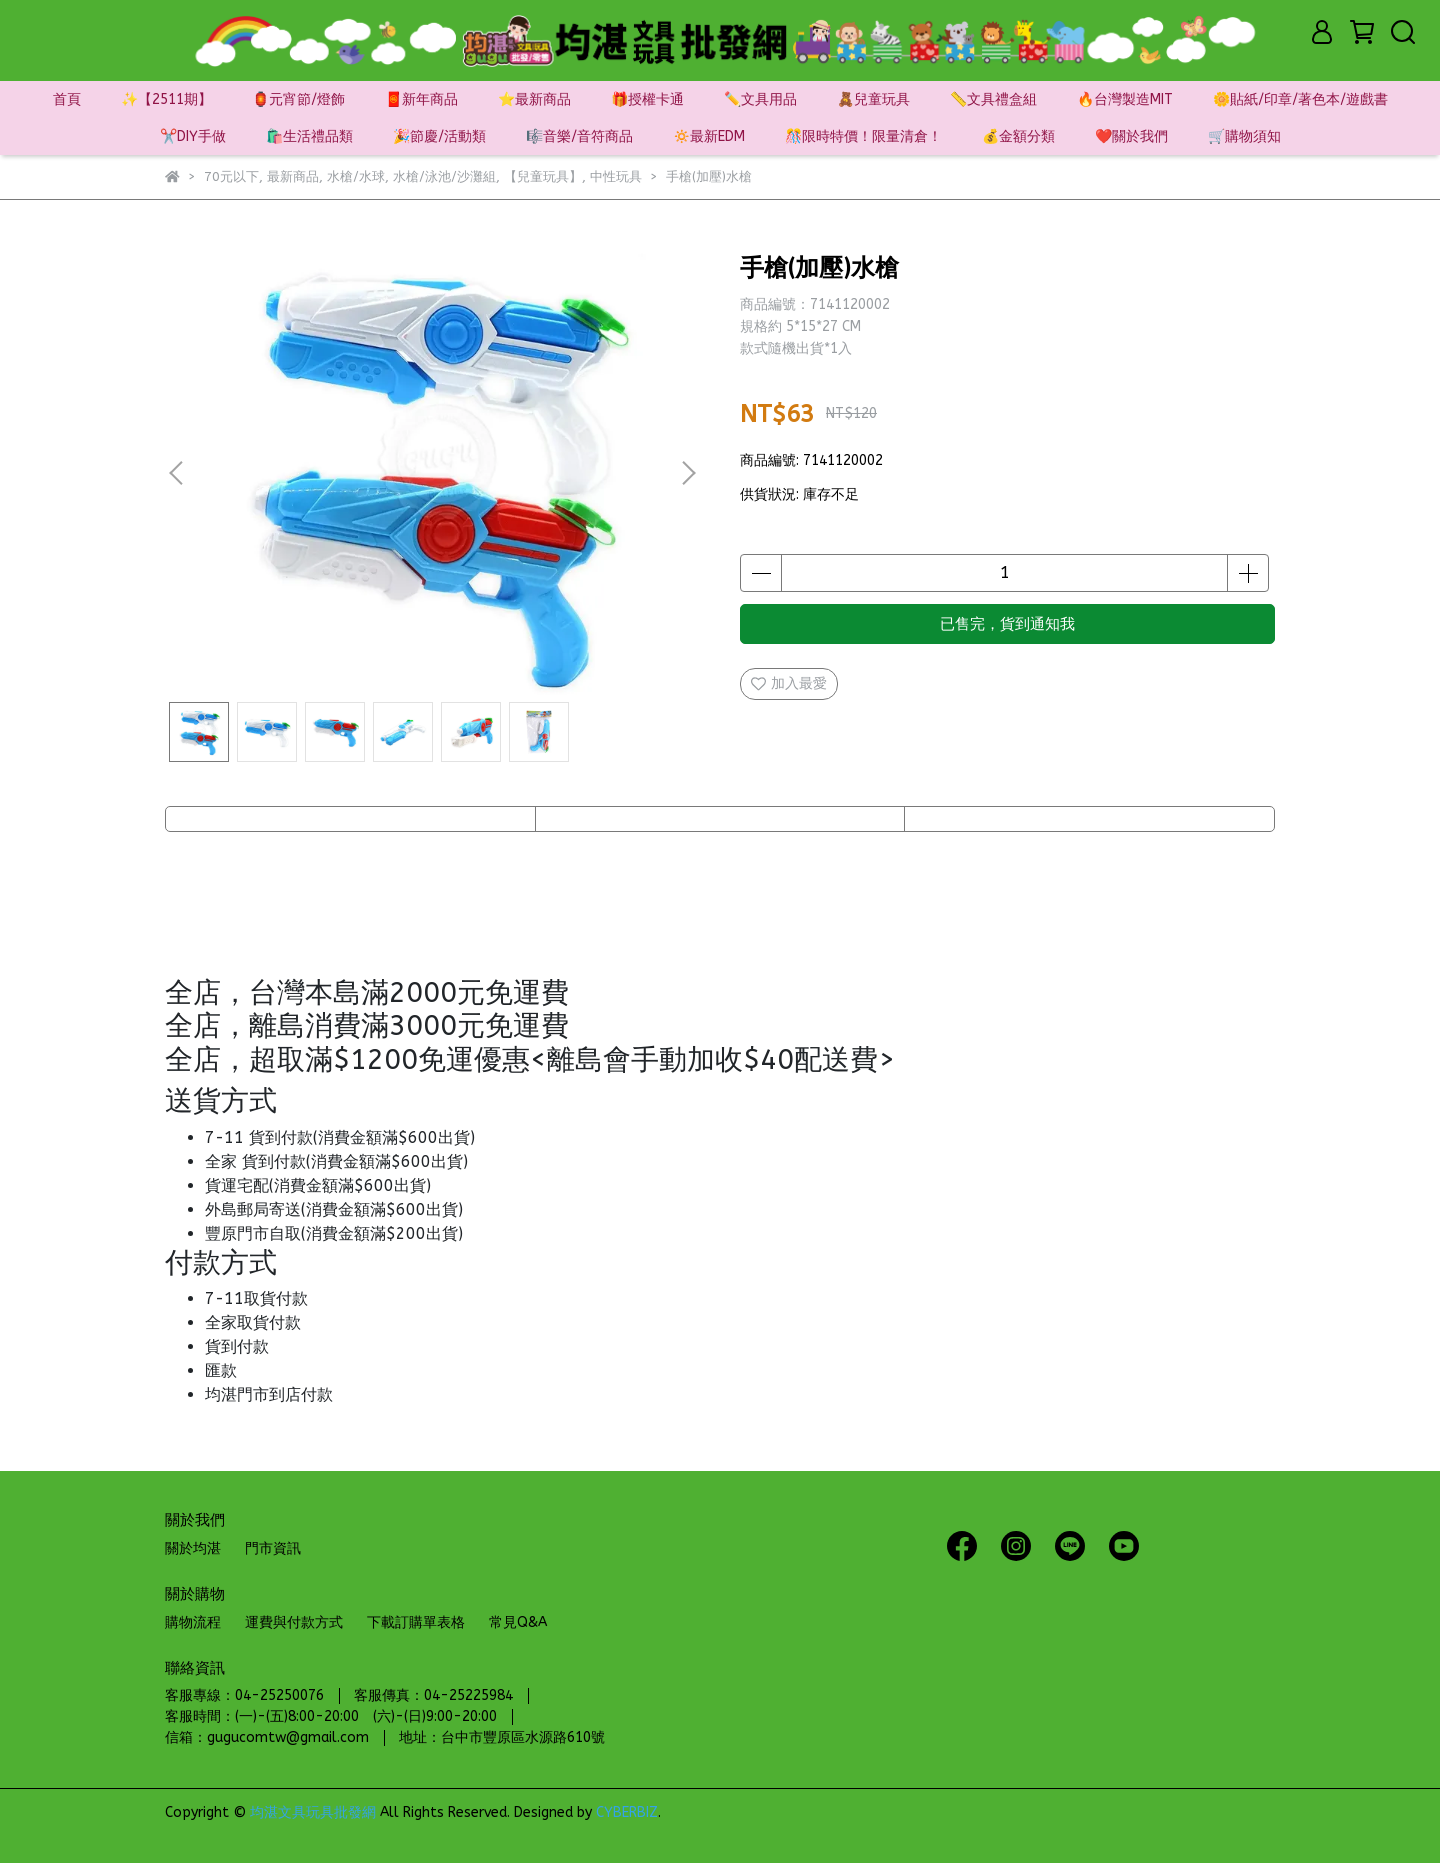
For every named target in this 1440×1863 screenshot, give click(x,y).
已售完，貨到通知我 (1007, 624)
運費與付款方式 (294, 1622)
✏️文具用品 (760, 99)
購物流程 (193, 1622)
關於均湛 (193, 1548)
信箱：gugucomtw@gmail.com (267, 1737)
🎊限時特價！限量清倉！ (863, 136)
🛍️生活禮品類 (309, 136)
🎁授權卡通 (647, 99)
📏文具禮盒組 (993, 99)
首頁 (67, 99)
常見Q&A (518, 1622)
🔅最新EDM (709, 136)
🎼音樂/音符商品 (579, 136)
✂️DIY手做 (193, 136)
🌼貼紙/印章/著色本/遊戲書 (1300, 99)
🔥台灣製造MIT (1125, 99)
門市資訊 (273, 1548)
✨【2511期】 (166, 99)
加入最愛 (789, 683)
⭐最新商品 (534, 99)
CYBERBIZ (627, 1812)
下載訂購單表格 (416, 1622)
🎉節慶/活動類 (439, 136)
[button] (688, 473)
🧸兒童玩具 (873, 99)
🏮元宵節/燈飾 (298, 99)
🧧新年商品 (421, 99)
